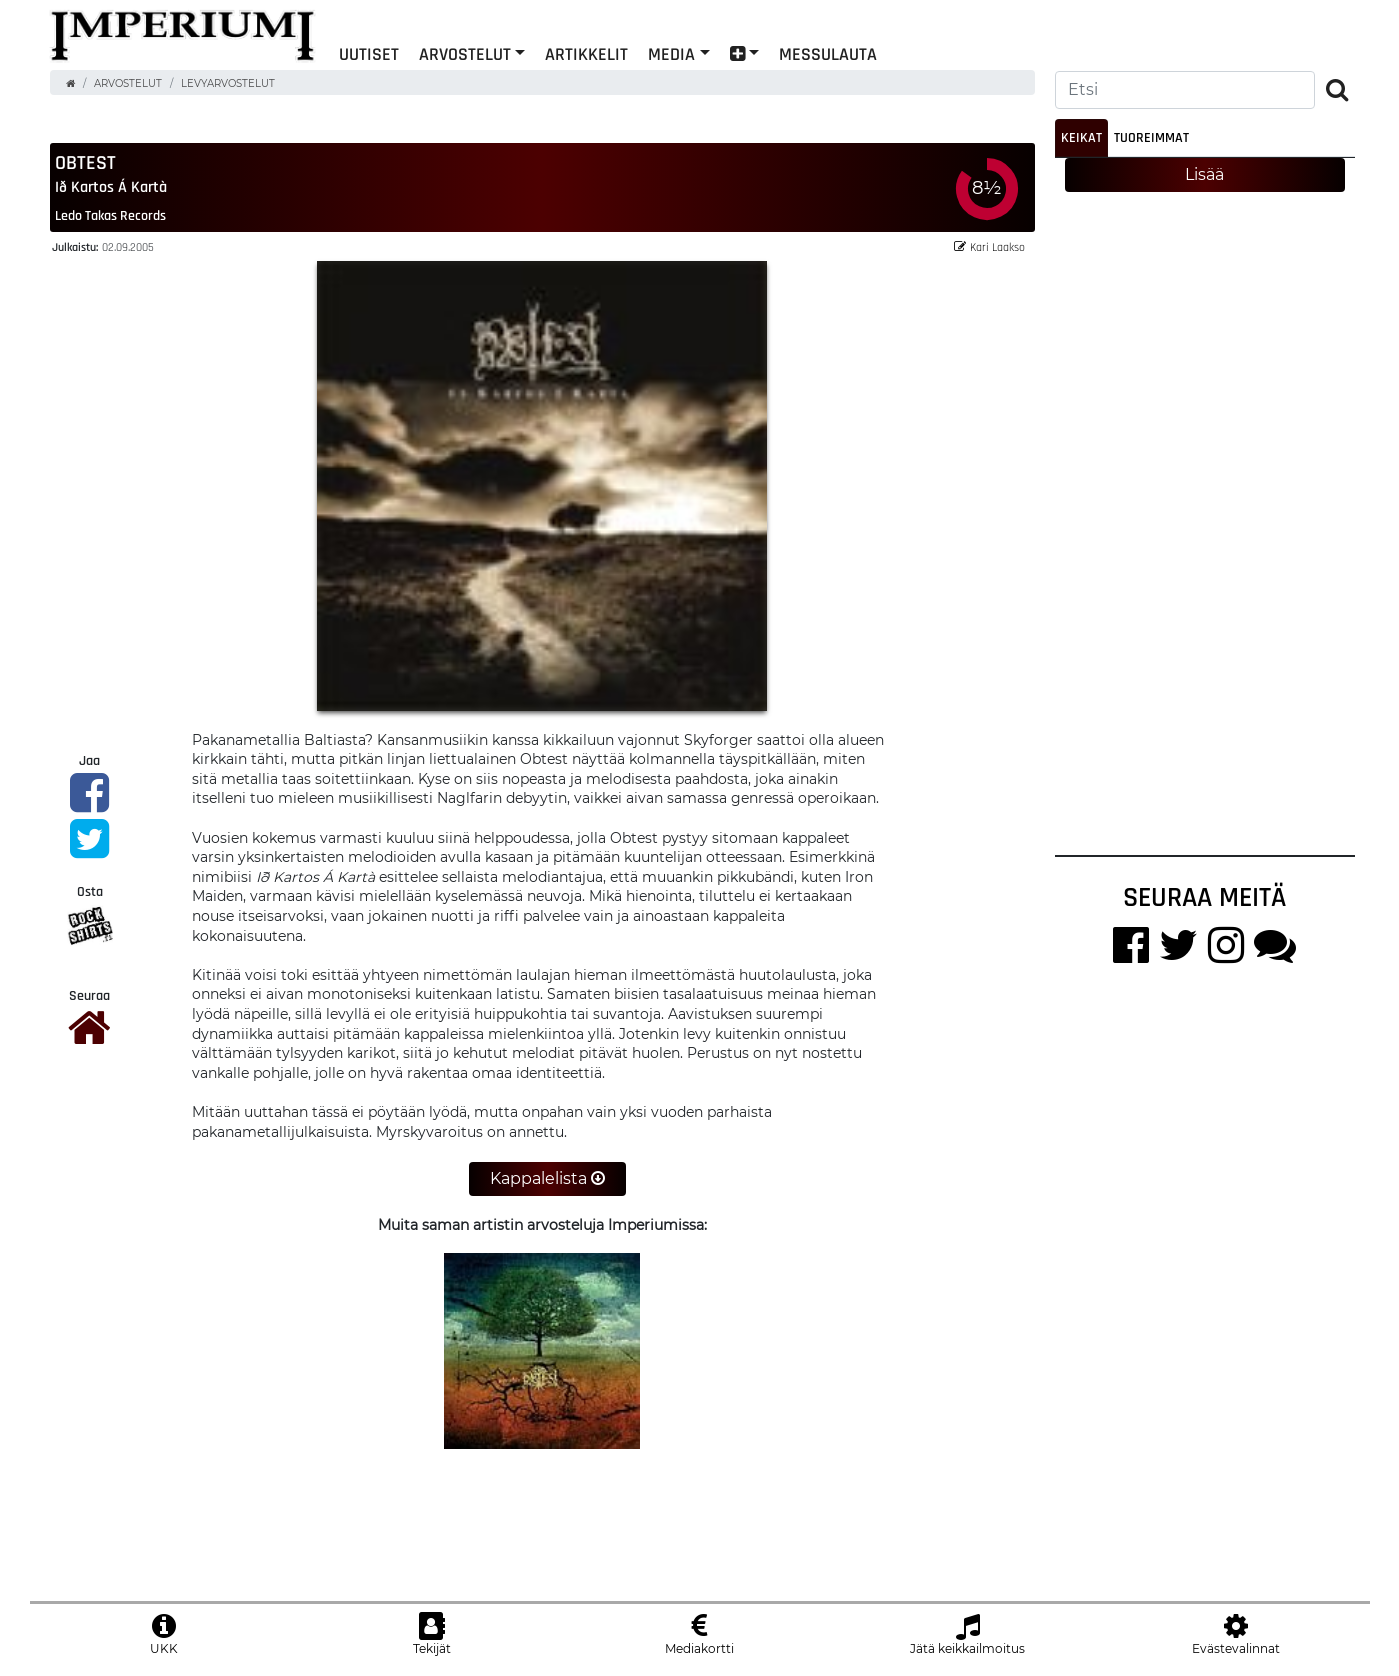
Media (671, 53)
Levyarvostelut (228, 83)
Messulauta (828, 53)
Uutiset (369, 53)
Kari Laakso (989, 246)
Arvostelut (465, 53)
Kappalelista (547, 1178)
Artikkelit (586, 53)
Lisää (1204, 174)
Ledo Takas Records (110, 215)
